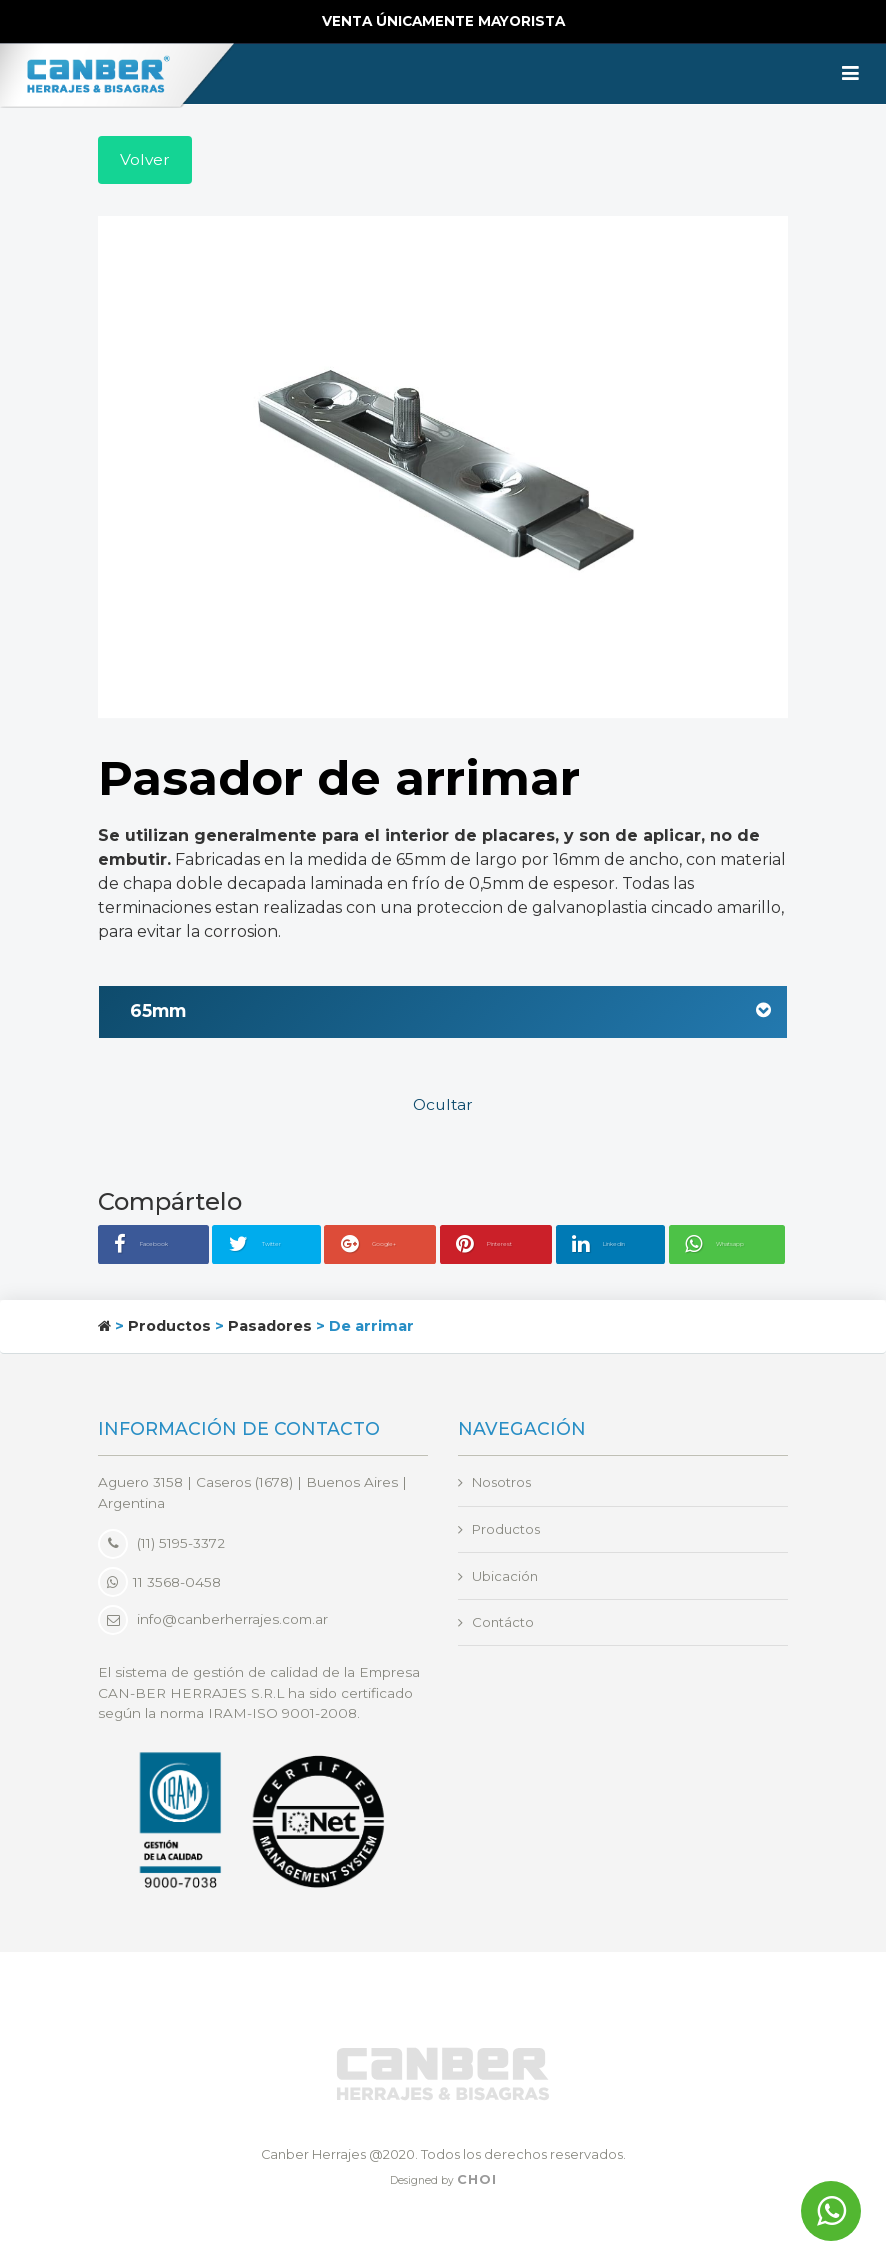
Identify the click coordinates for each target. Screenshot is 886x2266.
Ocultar (443, 1107)
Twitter (277, 1247)
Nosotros (503, 1484)
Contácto (503, 1625)
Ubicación (505, 1578)
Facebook (162, 1247)
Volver (145, 160)
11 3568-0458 (159, 1583)
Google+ (383, 1247)
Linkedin (615, 1247)
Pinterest (499, 1247)
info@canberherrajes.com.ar (232, 1621)
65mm (451, 1013)
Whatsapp (734, 1247)
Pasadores (270, 1327)
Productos (169, 1327)
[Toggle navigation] (850, 74)
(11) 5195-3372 (161, 1545)
